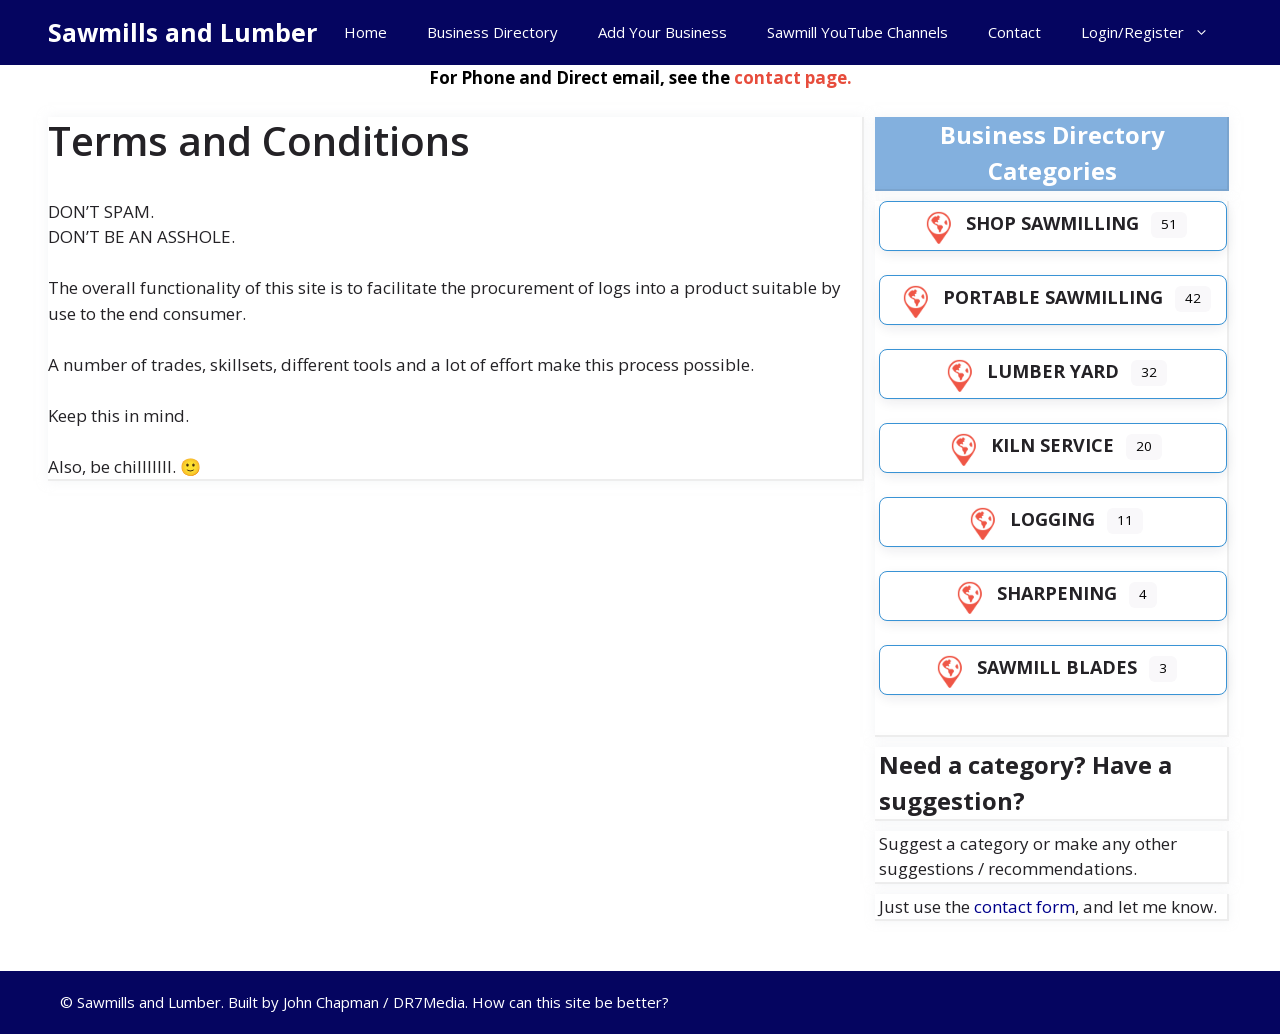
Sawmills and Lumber (182, 32)
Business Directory (492, 32)
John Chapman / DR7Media (374, 1002)
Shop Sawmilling (1028, 223)
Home (365, 32)
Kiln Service (1028, 445)
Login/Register (1155, 32)
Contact (1014, 32)
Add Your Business (662, 32)
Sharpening (1033, 593)
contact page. (793, 77)
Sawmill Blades (1033, 667)
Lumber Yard (1029, 371)
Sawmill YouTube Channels (857, 32)
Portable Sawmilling (1029, 297)
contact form (1024, 906)
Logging (1028, 519)
